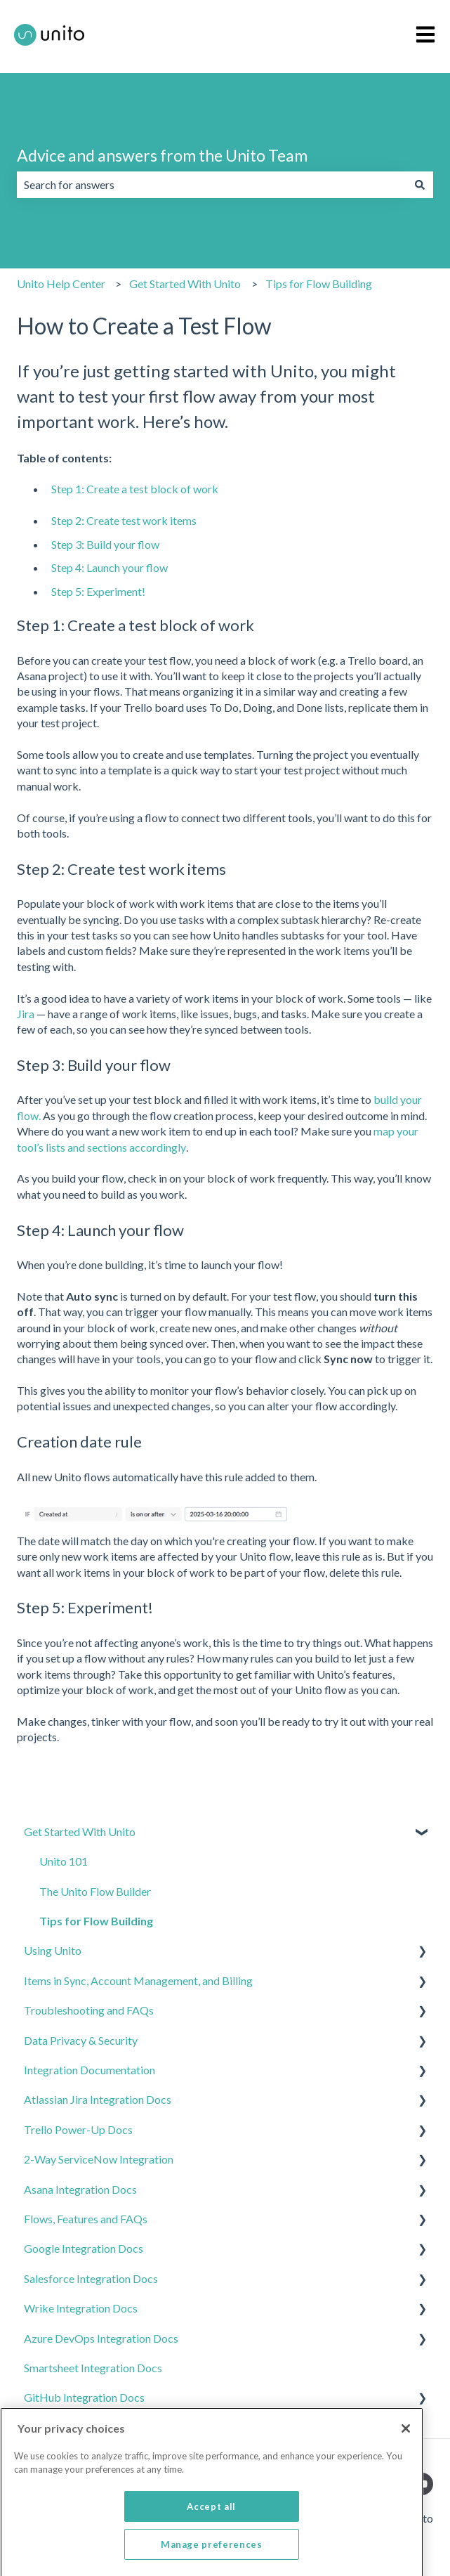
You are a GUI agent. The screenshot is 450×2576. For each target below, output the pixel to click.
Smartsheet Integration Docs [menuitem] (93, 2367)
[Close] (405, 2454)
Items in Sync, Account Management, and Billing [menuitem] (138, 1980)
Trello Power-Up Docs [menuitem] (78, 2129)
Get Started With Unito (185, 283)
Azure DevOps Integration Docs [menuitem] (101, 2338)
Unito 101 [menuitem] (63, 1861)
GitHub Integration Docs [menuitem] (84, 2397)
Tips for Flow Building (318, 283)
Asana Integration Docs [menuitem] (80, 2189)
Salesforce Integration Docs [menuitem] (91, 2278)
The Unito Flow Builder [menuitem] (95, 1891)
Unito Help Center (61, 283)
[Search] (419, 184)
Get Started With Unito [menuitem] (79, 1831)
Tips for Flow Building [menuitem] (96, 1920)
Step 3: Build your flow (105, 544)
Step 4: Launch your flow (109, 567)
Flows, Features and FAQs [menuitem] (85, 2218)
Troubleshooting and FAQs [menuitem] (89, 2010)
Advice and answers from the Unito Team (162, 155)
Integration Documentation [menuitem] (89, 2069)
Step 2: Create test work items (124, 520)
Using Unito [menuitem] (52, 1950)
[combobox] (211, 184)
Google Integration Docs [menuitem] (83, 2248)
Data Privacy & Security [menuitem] (81, 2040)
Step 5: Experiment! (98, 591)
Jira (25, 1013)
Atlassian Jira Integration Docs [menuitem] (97, 2099)
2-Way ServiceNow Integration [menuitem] (98, 2159)
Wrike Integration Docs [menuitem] (81, 2308)
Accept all (211, 2532)
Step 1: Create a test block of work (134, 488)
